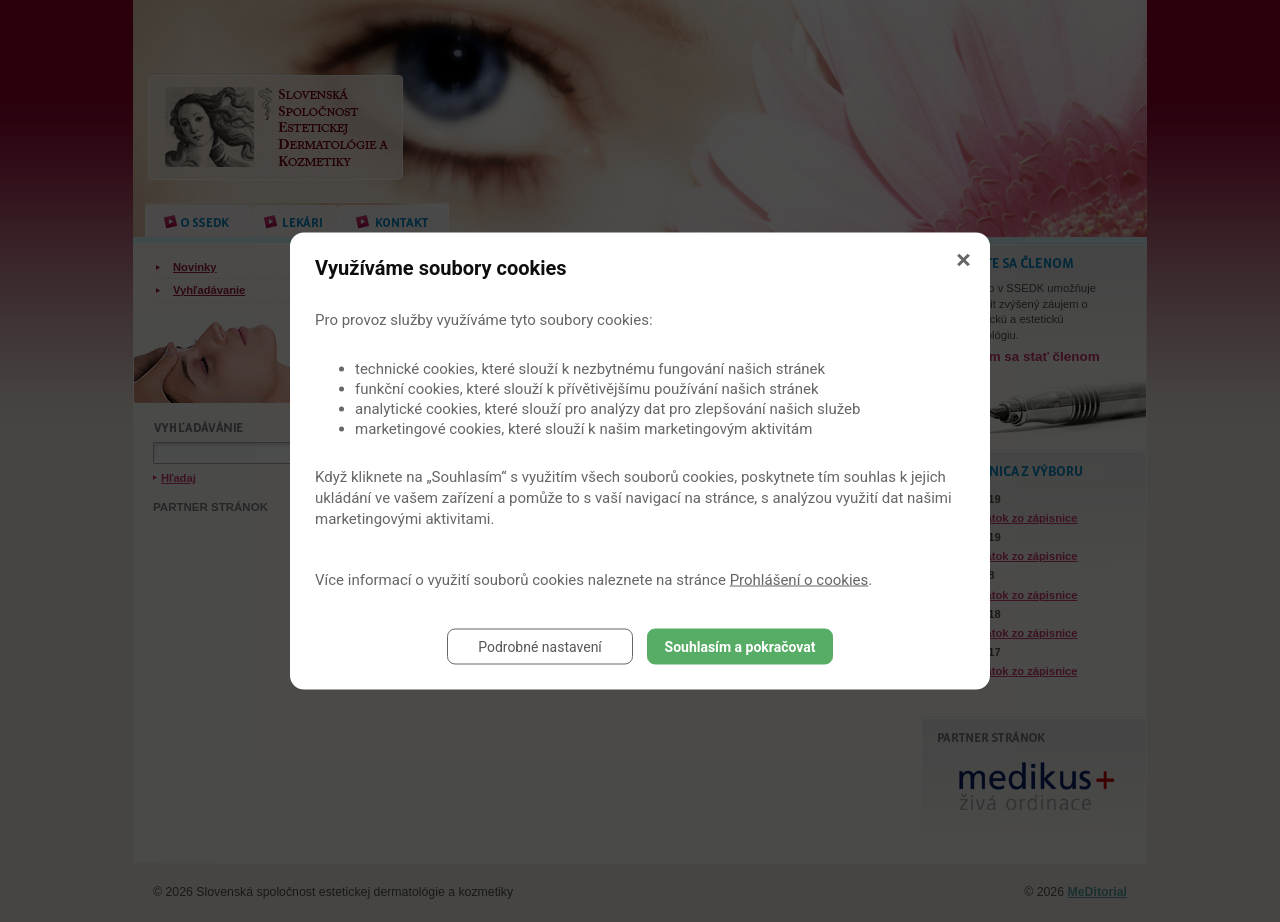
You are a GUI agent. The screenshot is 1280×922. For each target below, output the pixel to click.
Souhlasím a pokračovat (740, 647)
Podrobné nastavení (540, 647)
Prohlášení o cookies (799, 580)
